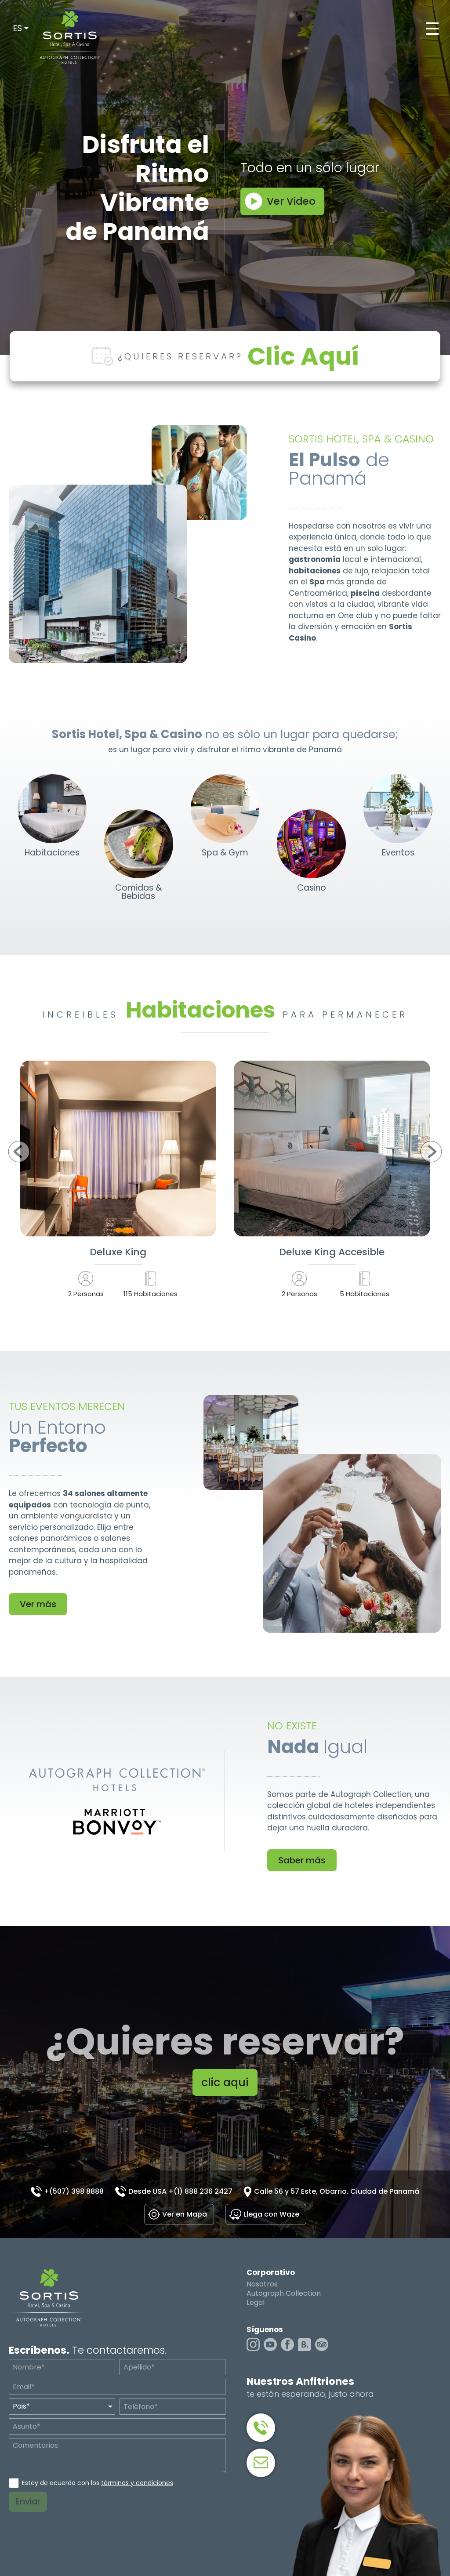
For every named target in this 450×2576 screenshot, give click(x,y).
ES (17, 28)
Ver (118, 1148)
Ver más (38, 1604)
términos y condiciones (137, 2483)
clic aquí (225, 2082)
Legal (256, 2302)
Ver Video (291, 201)
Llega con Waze (271, 2214)
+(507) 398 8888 (74, 2191)
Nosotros (262, 2284)
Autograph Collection (284, 2293)
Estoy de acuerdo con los (97, 2482)
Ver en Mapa (184, 2214)
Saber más (302, 1860)
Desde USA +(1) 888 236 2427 (180, 2191)
